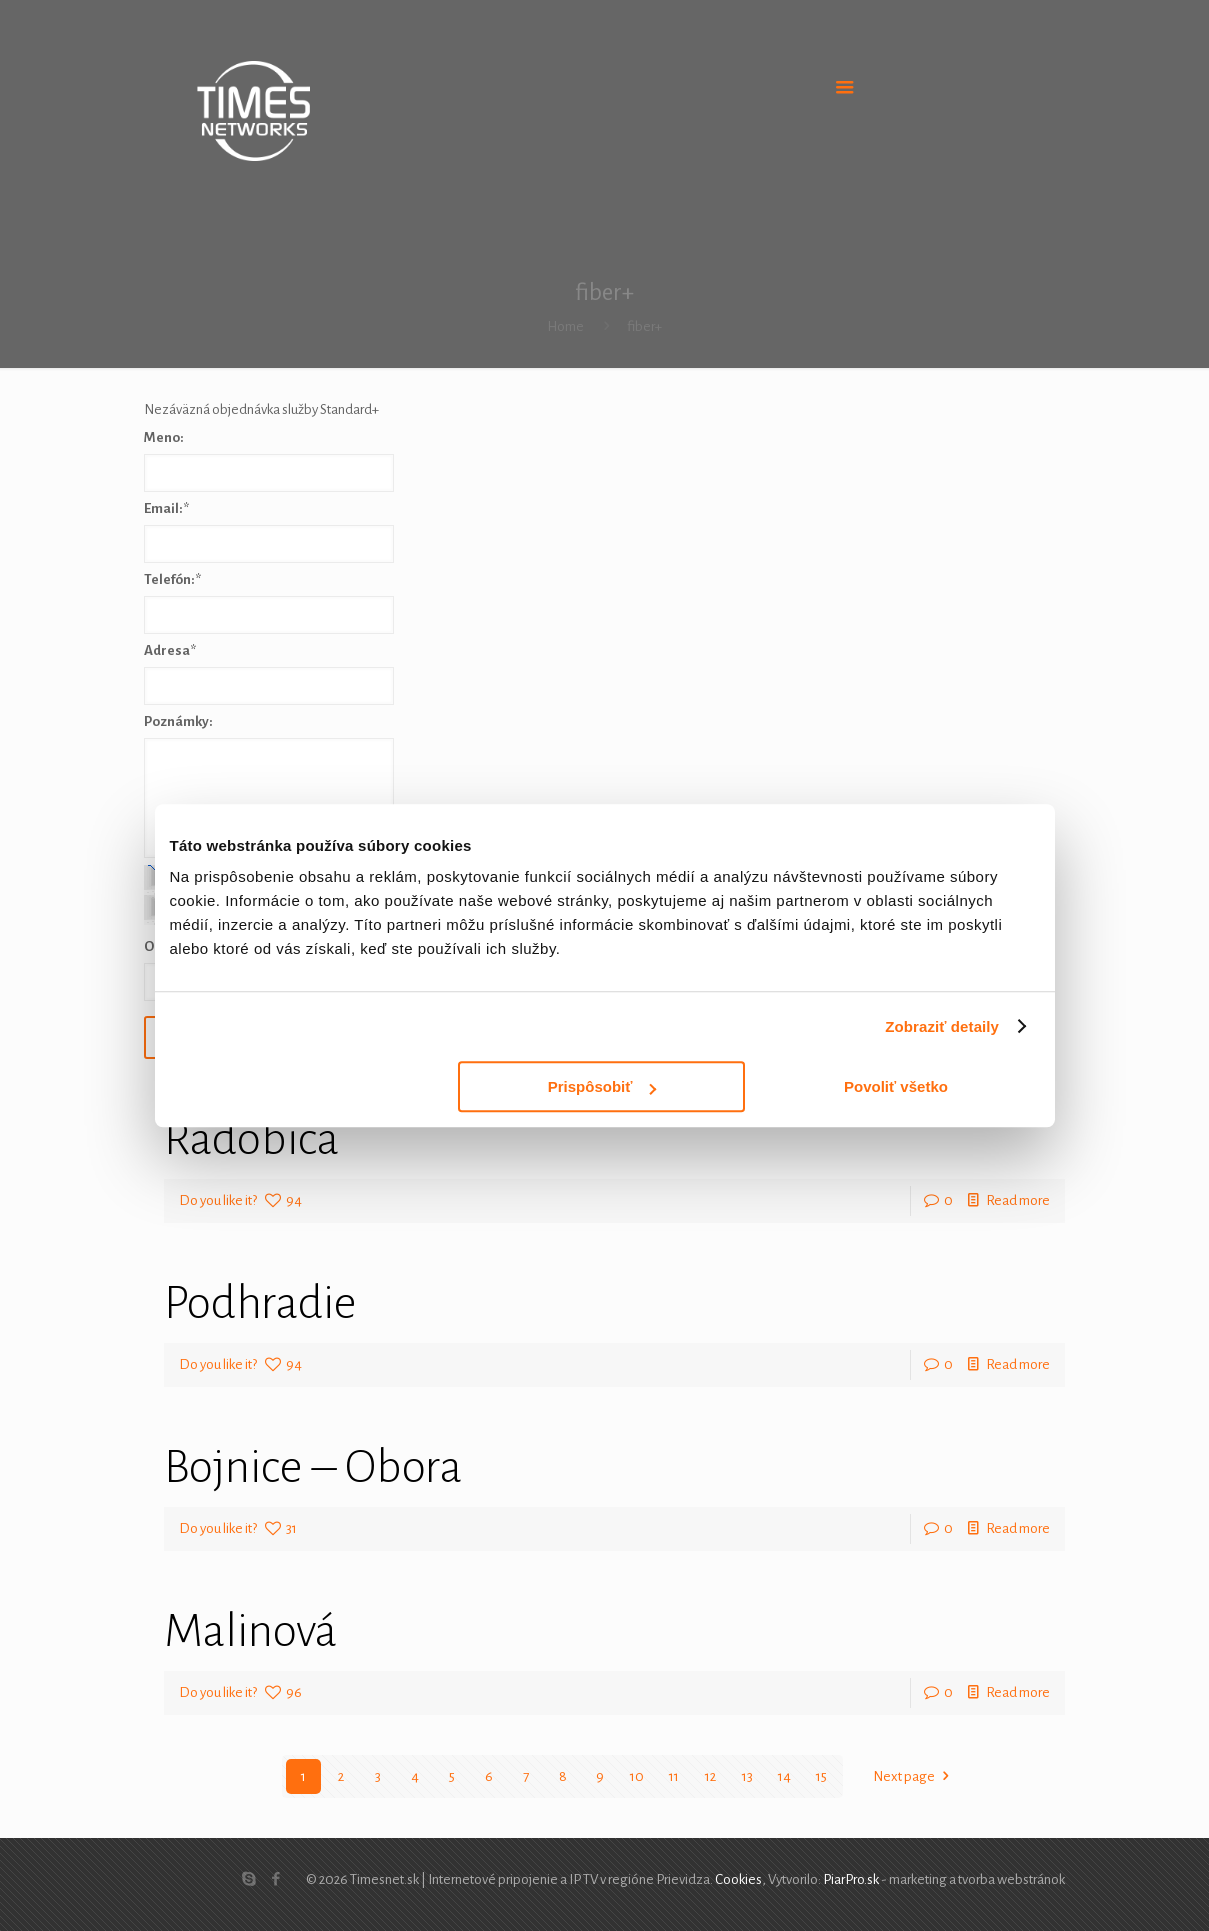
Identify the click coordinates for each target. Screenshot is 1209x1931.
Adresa (170, 650)
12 (710, 1776)
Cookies (738, 1879)
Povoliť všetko (896, 1086)
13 (747, 1776)
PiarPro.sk (851, 1879)
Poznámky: (178, 721)
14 (784, 1776)
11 (674, 1776)
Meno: (164, 437)
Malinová (250, 1631)
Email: (166, 508)
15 (821, 1776)
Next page (914, 1776)
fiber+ (644, 326)
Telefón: (172, 579)
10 (637, 1776)
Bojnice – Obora (313, 1467)
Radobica (251, 1139)
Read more (1018, 1200)
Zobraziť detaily (942, 1026)
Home (565, 326)
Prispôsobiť (602, 1086)
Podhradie (260, 1303)
